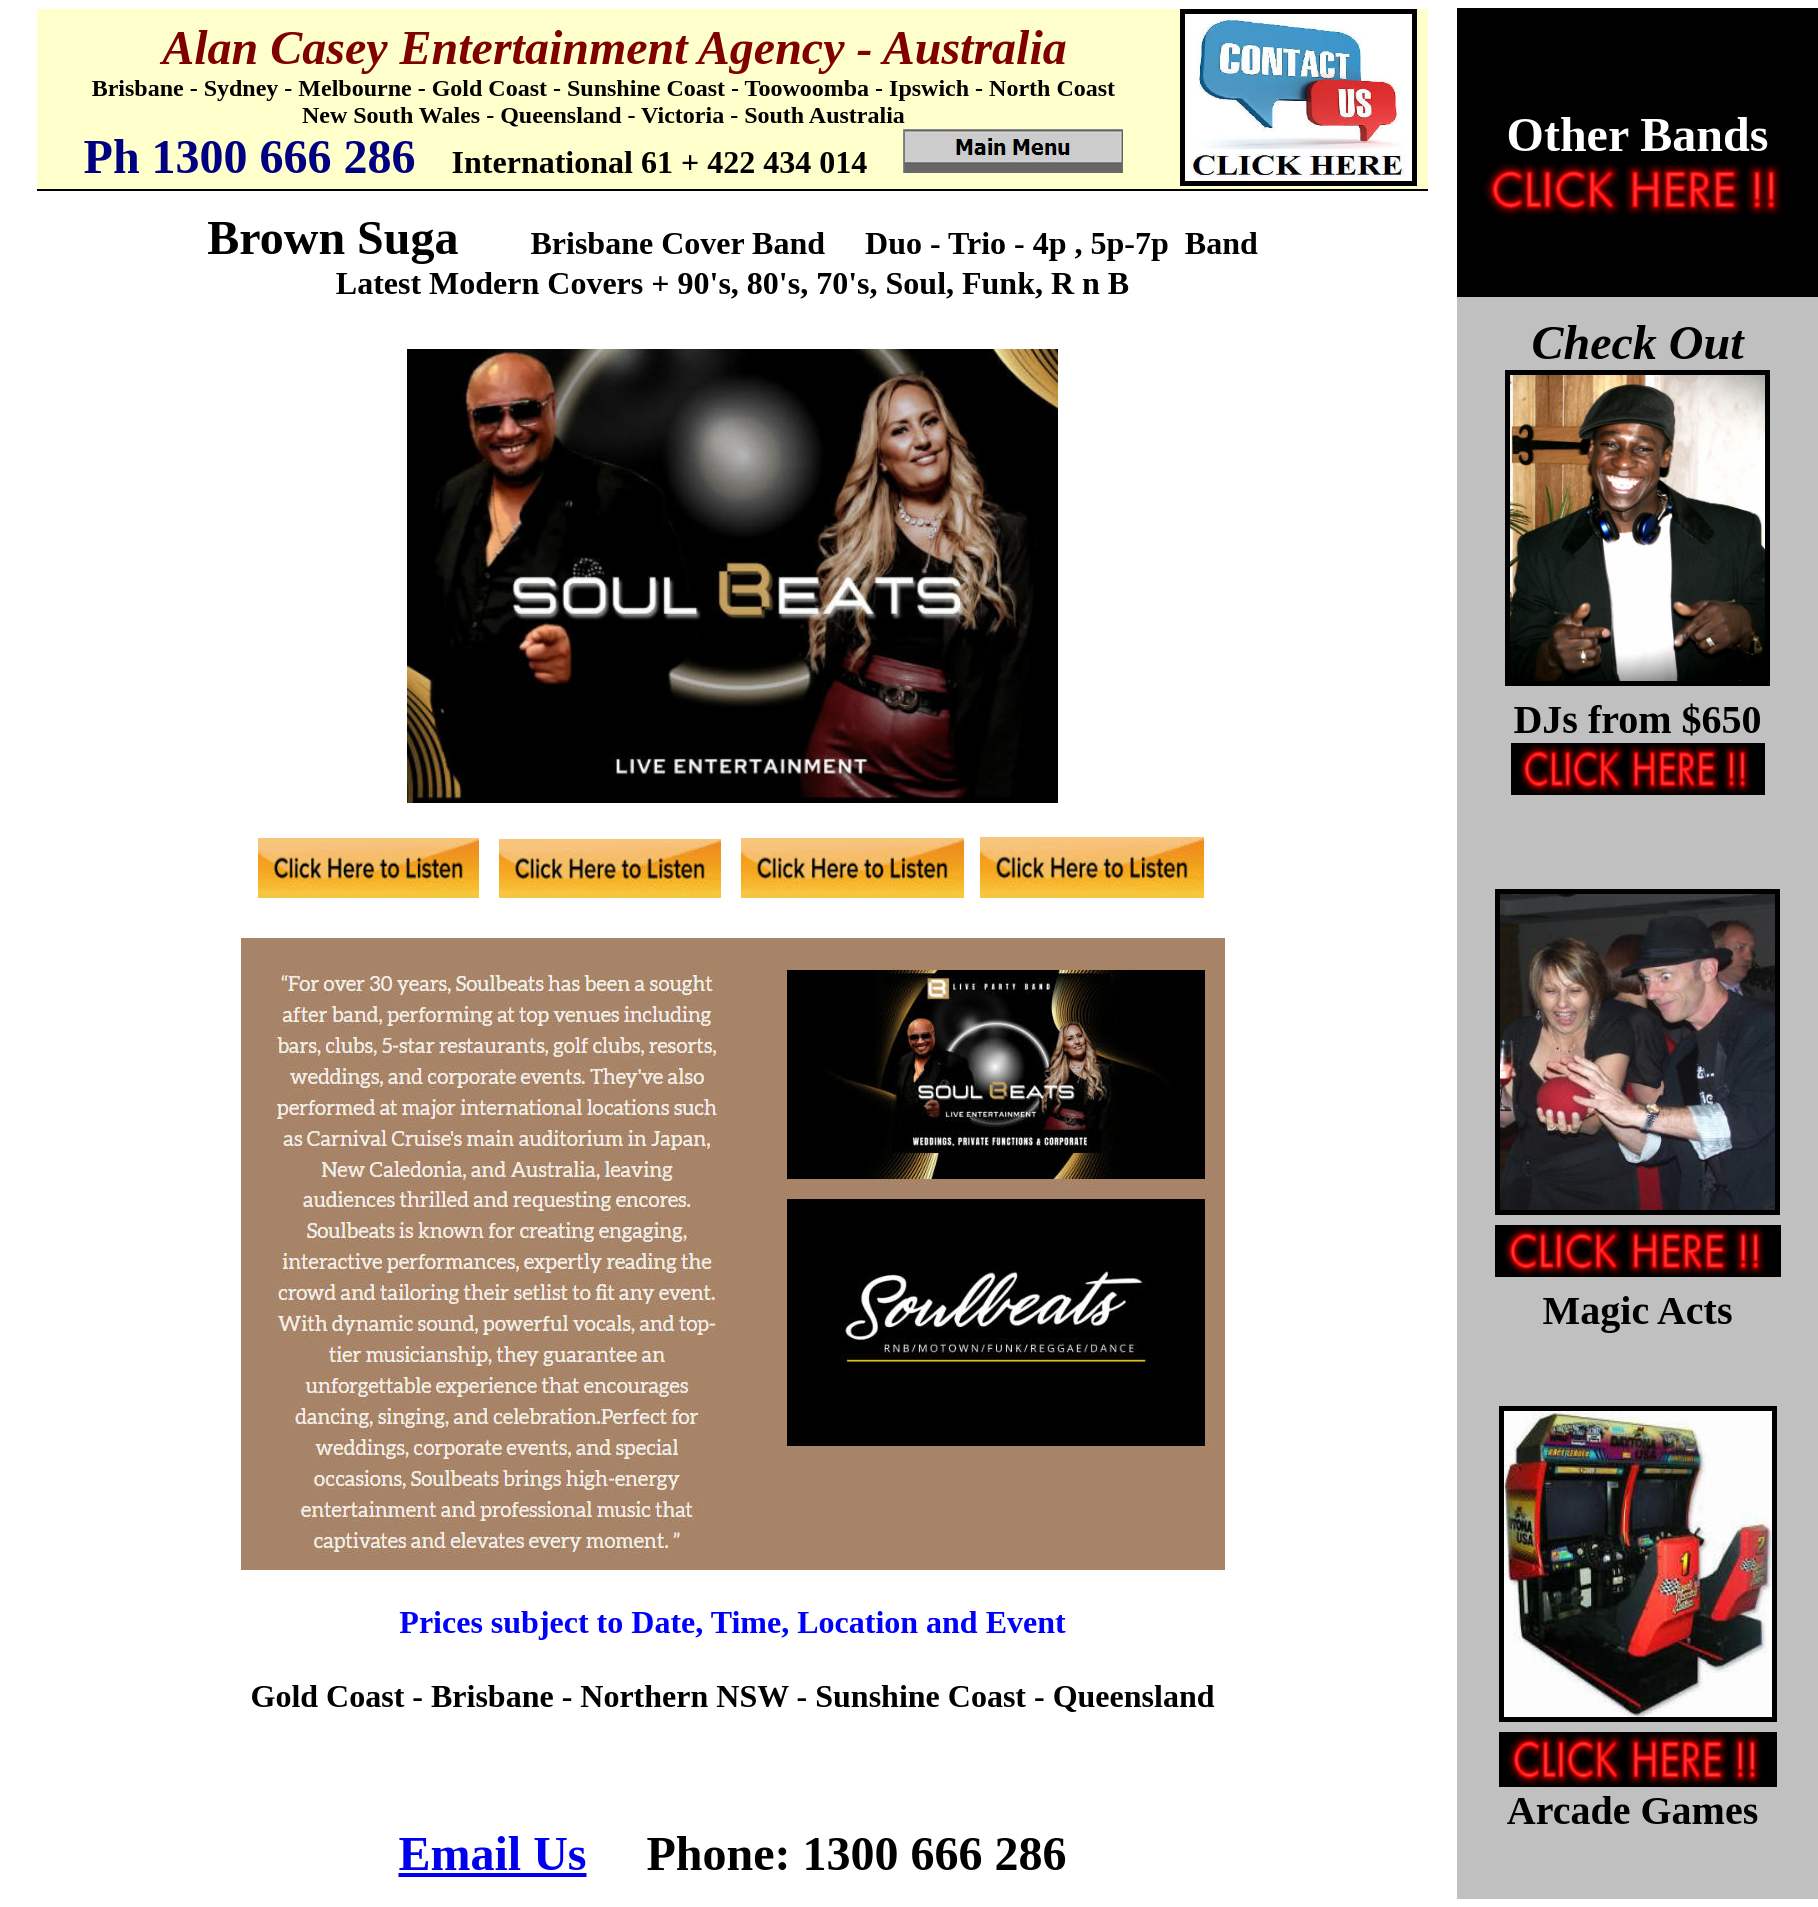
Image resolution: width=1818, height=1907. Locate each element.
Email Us (492, 1853)
